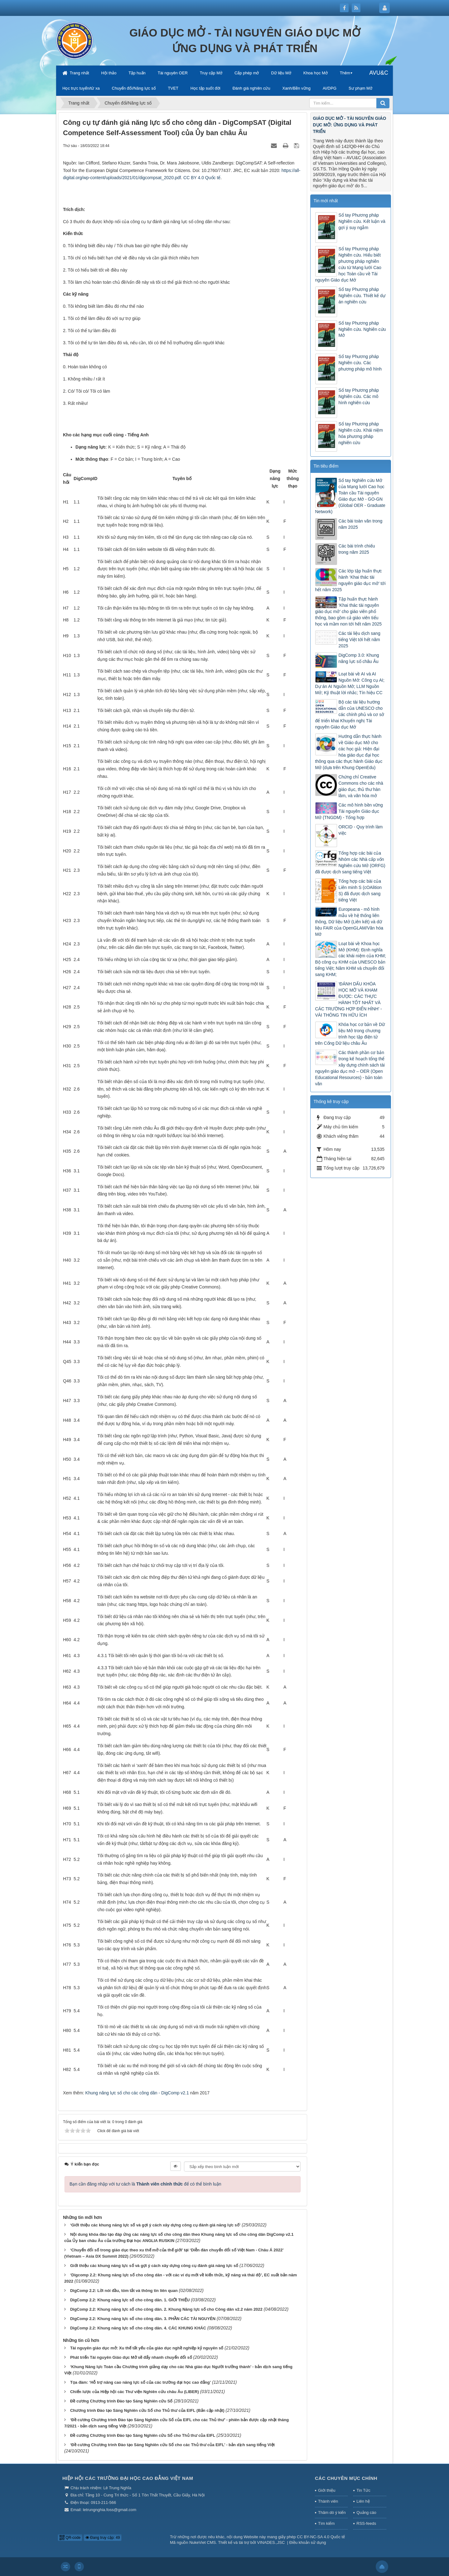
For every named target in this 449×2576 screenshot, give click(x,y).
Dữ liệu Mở (281, 73)
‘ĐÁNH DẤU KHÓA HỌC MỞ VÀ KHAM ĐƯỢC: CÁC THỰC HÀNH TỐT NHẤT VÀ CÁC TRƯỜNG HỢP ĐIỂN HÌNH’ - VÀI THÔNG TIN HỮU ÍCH (348, 999)
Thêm (345, 73)
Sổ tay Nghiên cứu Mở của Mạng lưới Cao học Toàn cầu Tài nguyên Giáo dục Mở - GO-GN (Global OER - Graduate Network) (350, 496)
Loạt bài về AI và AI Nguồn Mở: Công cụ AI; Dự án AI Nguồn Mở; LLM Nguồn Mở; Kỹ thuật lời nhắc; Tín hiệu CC (349, 683)
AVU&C (378, 73)
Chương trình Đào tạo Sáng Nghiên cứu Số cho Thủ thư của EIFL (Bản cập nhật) (147, 2410)
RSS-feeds (366, 2523)
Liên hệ (362, 2501)
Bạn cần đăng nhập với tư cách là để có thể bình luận (145, 2183)
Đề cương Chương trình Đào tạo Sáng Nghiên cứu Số (121, 2401)
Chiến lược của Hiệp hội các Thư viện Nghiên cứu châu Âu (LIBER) (134, 2391)
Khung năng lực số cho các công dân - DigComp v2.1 (137, 2092)
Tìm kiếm (326, 2523)
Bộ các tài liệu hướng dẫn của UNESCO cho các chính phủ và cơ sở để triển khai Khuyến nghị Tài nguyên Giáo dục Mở (349, 714)
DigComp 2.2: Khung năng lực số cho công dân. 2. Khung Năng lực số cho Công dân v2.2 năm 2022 (166, 2309)
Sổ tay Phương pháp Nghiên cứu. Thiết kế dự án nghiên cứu (362, 295)
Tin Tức (363, 2490)
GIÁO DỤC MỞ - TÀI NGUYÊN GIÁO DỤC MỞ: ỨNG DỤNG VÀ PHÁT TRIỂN (349, 125)
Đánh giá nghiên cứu (251, 88)
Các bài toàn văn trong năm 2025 (361, 524)
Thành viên (328, 2501)
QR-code (70, 2537)
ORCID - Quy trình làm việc (361, 830)
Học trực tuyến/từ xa (81, 88)
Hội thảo (108, 73)
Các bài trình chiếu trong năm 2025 (357, 549)
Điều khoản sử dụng (307, 2542)
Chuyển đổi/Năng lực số (134, 88)
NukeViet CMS (202, 2542)
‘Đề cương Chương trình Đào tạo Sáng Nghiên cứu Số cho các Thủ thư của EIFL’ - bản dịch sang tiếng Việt (172, 2444)
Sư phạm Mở (360, 88)
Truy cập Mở (211, 73)
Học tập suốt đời (205, 88)
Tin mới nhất (326, 200)
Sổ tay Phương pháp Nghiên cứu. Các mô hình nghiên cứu (359, 396)
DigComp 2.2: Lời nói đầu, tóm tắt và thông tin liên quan (124, 2290)
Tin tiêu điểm (326, 466)
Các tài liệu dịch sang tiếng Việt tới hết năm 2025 (359, 639)
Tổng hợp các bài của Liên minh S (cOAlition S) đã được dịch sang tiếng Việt (360, 890)
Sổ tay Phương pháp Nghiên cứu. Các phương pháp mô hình (360, 362)
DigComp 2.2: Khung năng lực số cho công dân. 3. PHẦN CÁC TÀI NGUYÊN (142, 2318)
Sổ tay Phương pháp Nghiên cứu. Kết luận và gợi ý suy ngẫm (362, 221)
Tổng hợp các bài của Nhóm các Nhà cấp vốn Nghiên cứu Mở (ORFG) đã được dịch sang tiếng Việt (350, 862)
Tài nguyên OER (173, 73)
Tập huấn (136, 73)
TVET (173, 88)
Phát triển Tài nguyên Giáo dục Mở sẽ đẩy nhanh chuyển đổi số (131, 2357)
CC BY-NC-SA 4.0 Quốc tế (321, 2536)
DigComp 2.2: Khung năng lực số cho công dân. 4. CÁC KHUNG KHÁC (138, 2328)
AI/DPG (329, 88)
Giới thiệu (326, 2490)
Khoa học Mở (315, 73)
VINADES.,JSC (271, 2542)
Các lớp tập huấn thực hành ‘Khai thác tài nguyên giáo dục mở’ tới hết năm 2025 (350, 580)
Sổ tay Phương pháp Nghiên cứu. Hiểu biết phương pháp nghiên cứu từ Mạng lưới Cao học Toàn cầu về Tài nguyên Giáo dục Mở (348, 264)
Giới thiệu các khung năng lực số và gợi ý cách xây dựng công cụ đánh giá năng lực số (154, 2265)
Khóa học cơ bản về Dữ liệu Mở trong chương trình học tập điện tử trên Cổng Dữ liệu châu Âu (350, 1034)
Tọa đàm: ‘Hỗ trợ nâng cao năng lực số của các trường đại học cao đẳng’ (140, 2382)
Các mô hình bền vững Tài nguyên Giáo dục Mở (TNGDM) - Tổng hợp (349, 811)
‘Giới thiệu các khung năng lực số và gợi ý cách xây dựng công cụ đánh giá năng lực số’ (155, 2225)
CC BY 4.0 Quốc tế (201, 177)
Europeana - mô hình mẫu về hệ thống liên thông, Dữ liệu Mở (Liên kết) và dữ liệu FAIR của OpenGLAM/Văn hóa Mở (349, 922)
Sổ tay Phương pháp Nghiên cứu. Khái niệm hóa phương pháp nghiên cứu (361, 433)
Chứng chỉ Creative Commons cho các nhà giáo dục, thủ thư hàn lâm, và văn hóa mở (361, 786)
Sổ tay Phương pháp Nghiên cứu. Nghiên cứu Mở (362, 329)
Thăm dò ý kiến (332, 2512)
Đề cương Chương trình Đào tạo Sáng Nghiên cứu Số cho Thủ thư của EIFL (142, 2435)
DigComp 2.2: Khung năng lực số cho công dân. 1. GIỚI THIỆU (130, 2300)
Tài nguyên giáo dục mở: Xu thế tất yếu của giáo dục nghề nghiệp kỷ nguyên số (147, 2348)
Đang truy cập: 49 (102, 2537)
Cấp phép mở (246, 73)
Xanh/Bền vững (296, 88)
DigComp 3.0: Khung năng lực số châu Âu (359, 658)
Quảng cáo (366, 2512)
